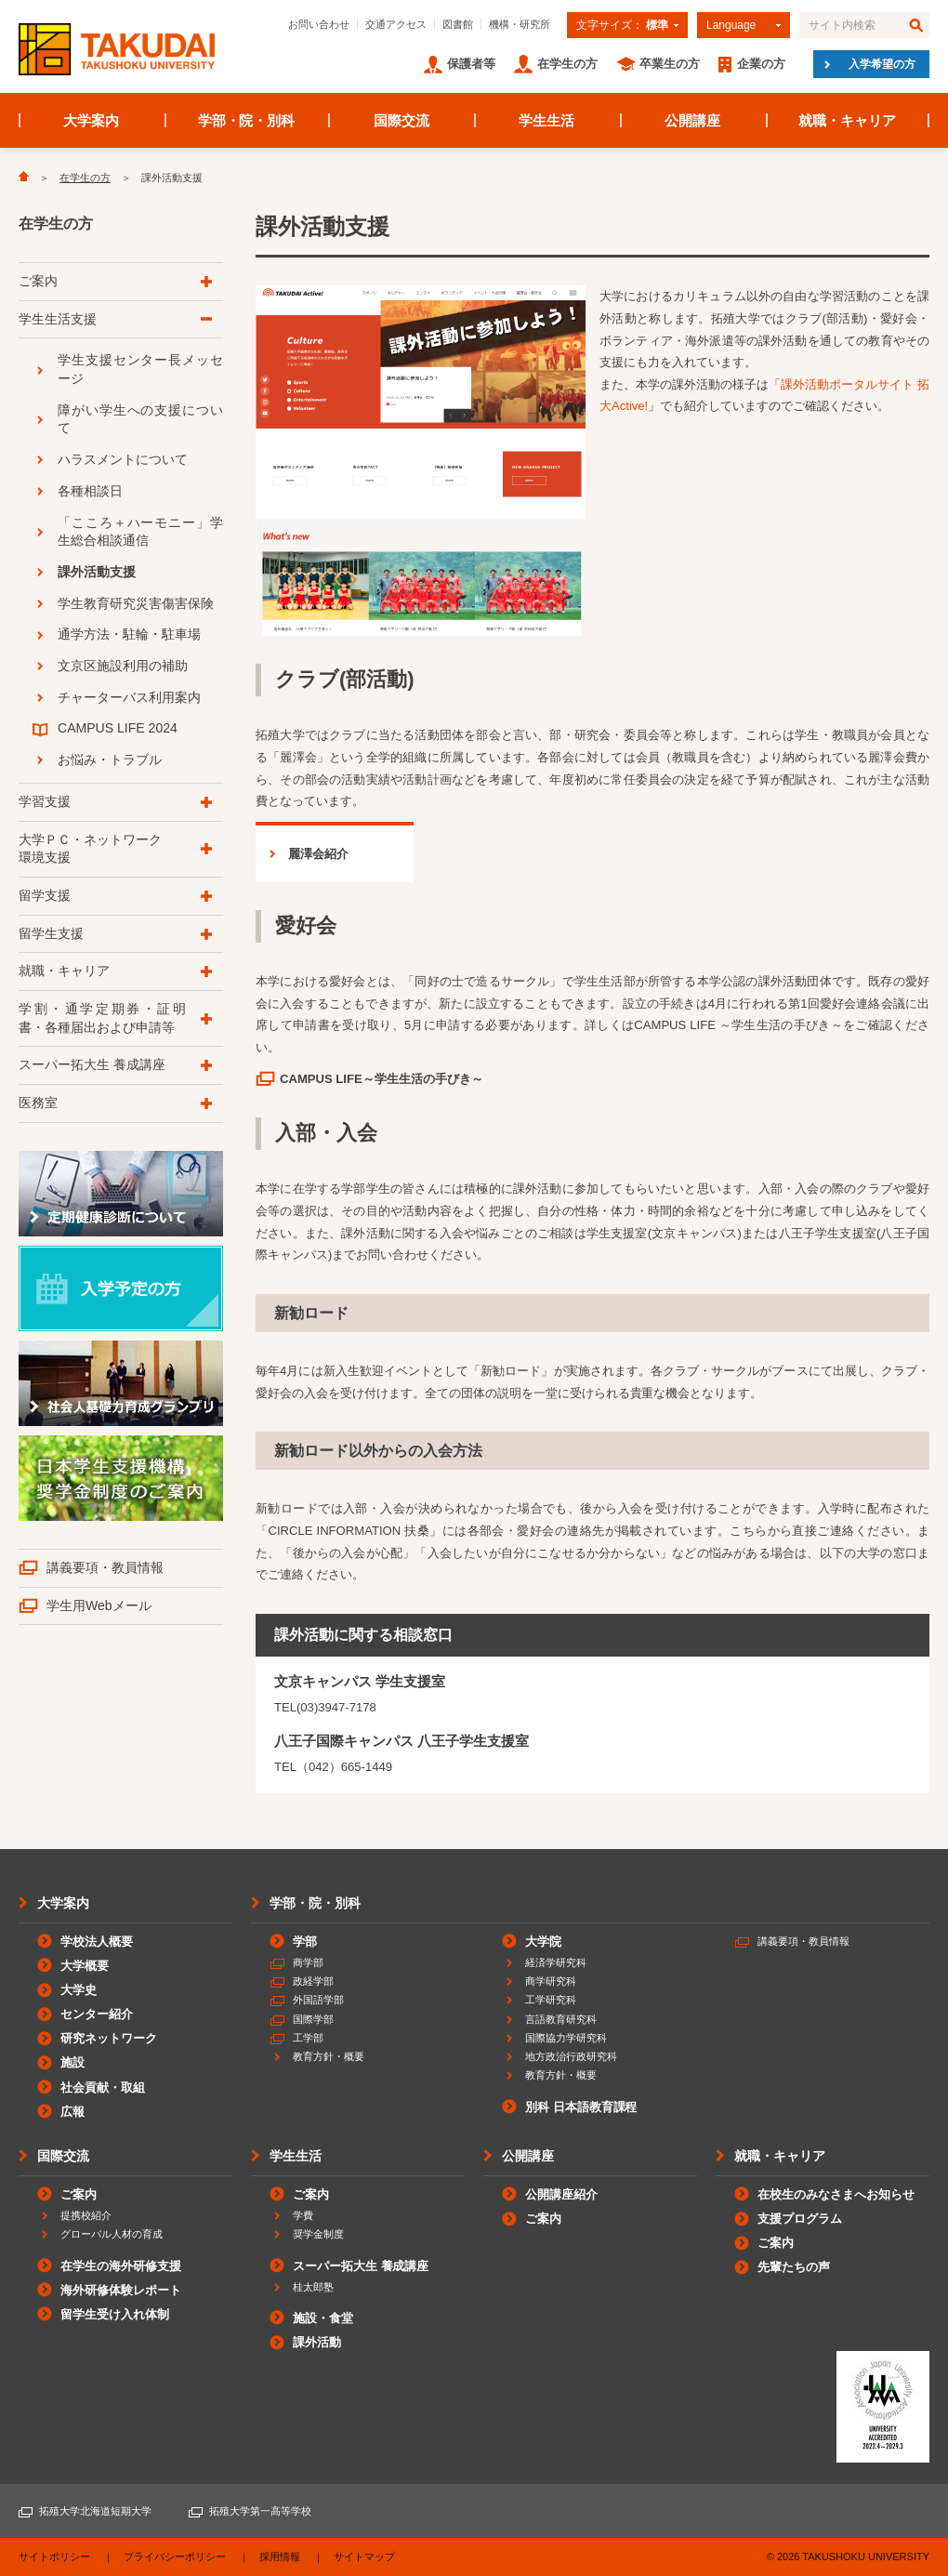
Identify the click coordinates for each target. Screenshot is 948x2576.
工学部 (308, 2037)
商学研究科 (550, 1981)
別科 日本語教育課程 (581, 2107)
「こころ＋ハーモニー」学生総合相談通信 (140, 531)
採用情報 (279, 2556)
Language (731, 25)
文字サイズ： (622, 25)
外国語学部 (318, 1999)
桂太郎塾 (313, 2286)
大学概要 (84, 1966)
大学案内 (91, 120)
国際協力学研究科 (566, 2037)
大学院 (543, 1942)
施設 (72, 2062)
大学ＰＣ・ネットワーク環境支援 (90, 848)
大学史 (78, 1990)
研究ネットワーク (108, 2038)
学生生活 (546, 120)
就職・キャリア (847, 120)
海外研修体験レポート (120, 2290)
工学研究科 (550, 1999)
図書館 (457, 24)
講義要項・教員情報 (105, 1567)
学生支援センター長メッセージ (140, 369)
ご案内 (38, 280)
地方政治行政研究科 (571, 2056)
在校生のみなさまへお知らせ (836, 2194)
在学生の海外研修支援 (120, 2266)
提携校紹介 (86, 2215)
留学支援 (45, 895)
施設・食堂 (323, 2318)
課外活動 (317, 2342)
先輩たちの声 (793, 2267)
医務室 (38, 1102)
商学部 (308, 1962)
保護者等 (471, 64)
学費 (303, 2215)
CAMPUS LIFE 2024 (118, 727)
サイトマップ (364, 2556)
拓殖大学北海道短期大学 (95, 2511)
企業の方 (761, 64)
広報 (72, 2112)
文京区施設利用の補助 (123, 665)
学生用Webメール (98, 1605)
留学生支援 (51, 933)
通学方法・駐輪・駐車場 (129, 634)
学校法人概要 (96, 1942)
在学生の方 (567, 64)
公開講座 (692, 120)
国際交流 (401, 120)
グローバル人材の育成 (111, 2233)
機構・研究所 (519, 24)
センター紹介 (96, 2014)
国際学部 (313, 2019)
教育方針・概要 (328, 2056)
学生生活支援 (58, 318)
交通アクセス (396, 24)
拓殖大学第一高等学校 (260, 2511)
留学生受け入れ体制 (114, 2314)
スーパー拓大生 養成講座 (92, 1064)
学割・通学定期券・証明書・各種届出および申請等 (102, 1018)
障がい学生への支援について (140, 419)
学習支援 (45, 801)
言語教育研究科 (561, 2019)
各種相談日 (90, 490)
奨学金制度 (318, 2233)
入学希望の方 (882, 64)
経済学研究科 (555, 1962)
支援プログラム (799, 2219)
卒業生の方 (669, 64)
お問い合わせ (318, 24)
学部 (305, 1942)
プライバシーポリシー (175, 2556)
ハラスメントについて (123, 459)
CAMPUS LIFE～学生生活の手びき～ (381, 1079)
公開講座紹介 (561, 2194)
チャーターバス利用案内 (129, 697)
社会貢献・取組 (102, 2087)
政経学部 (313, 1981)
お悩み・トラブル (110, 759)
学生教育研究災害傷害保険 (136, 603)
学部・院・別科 (247, 120)
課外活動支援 (97, 571)
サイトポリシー (54, 2556)
